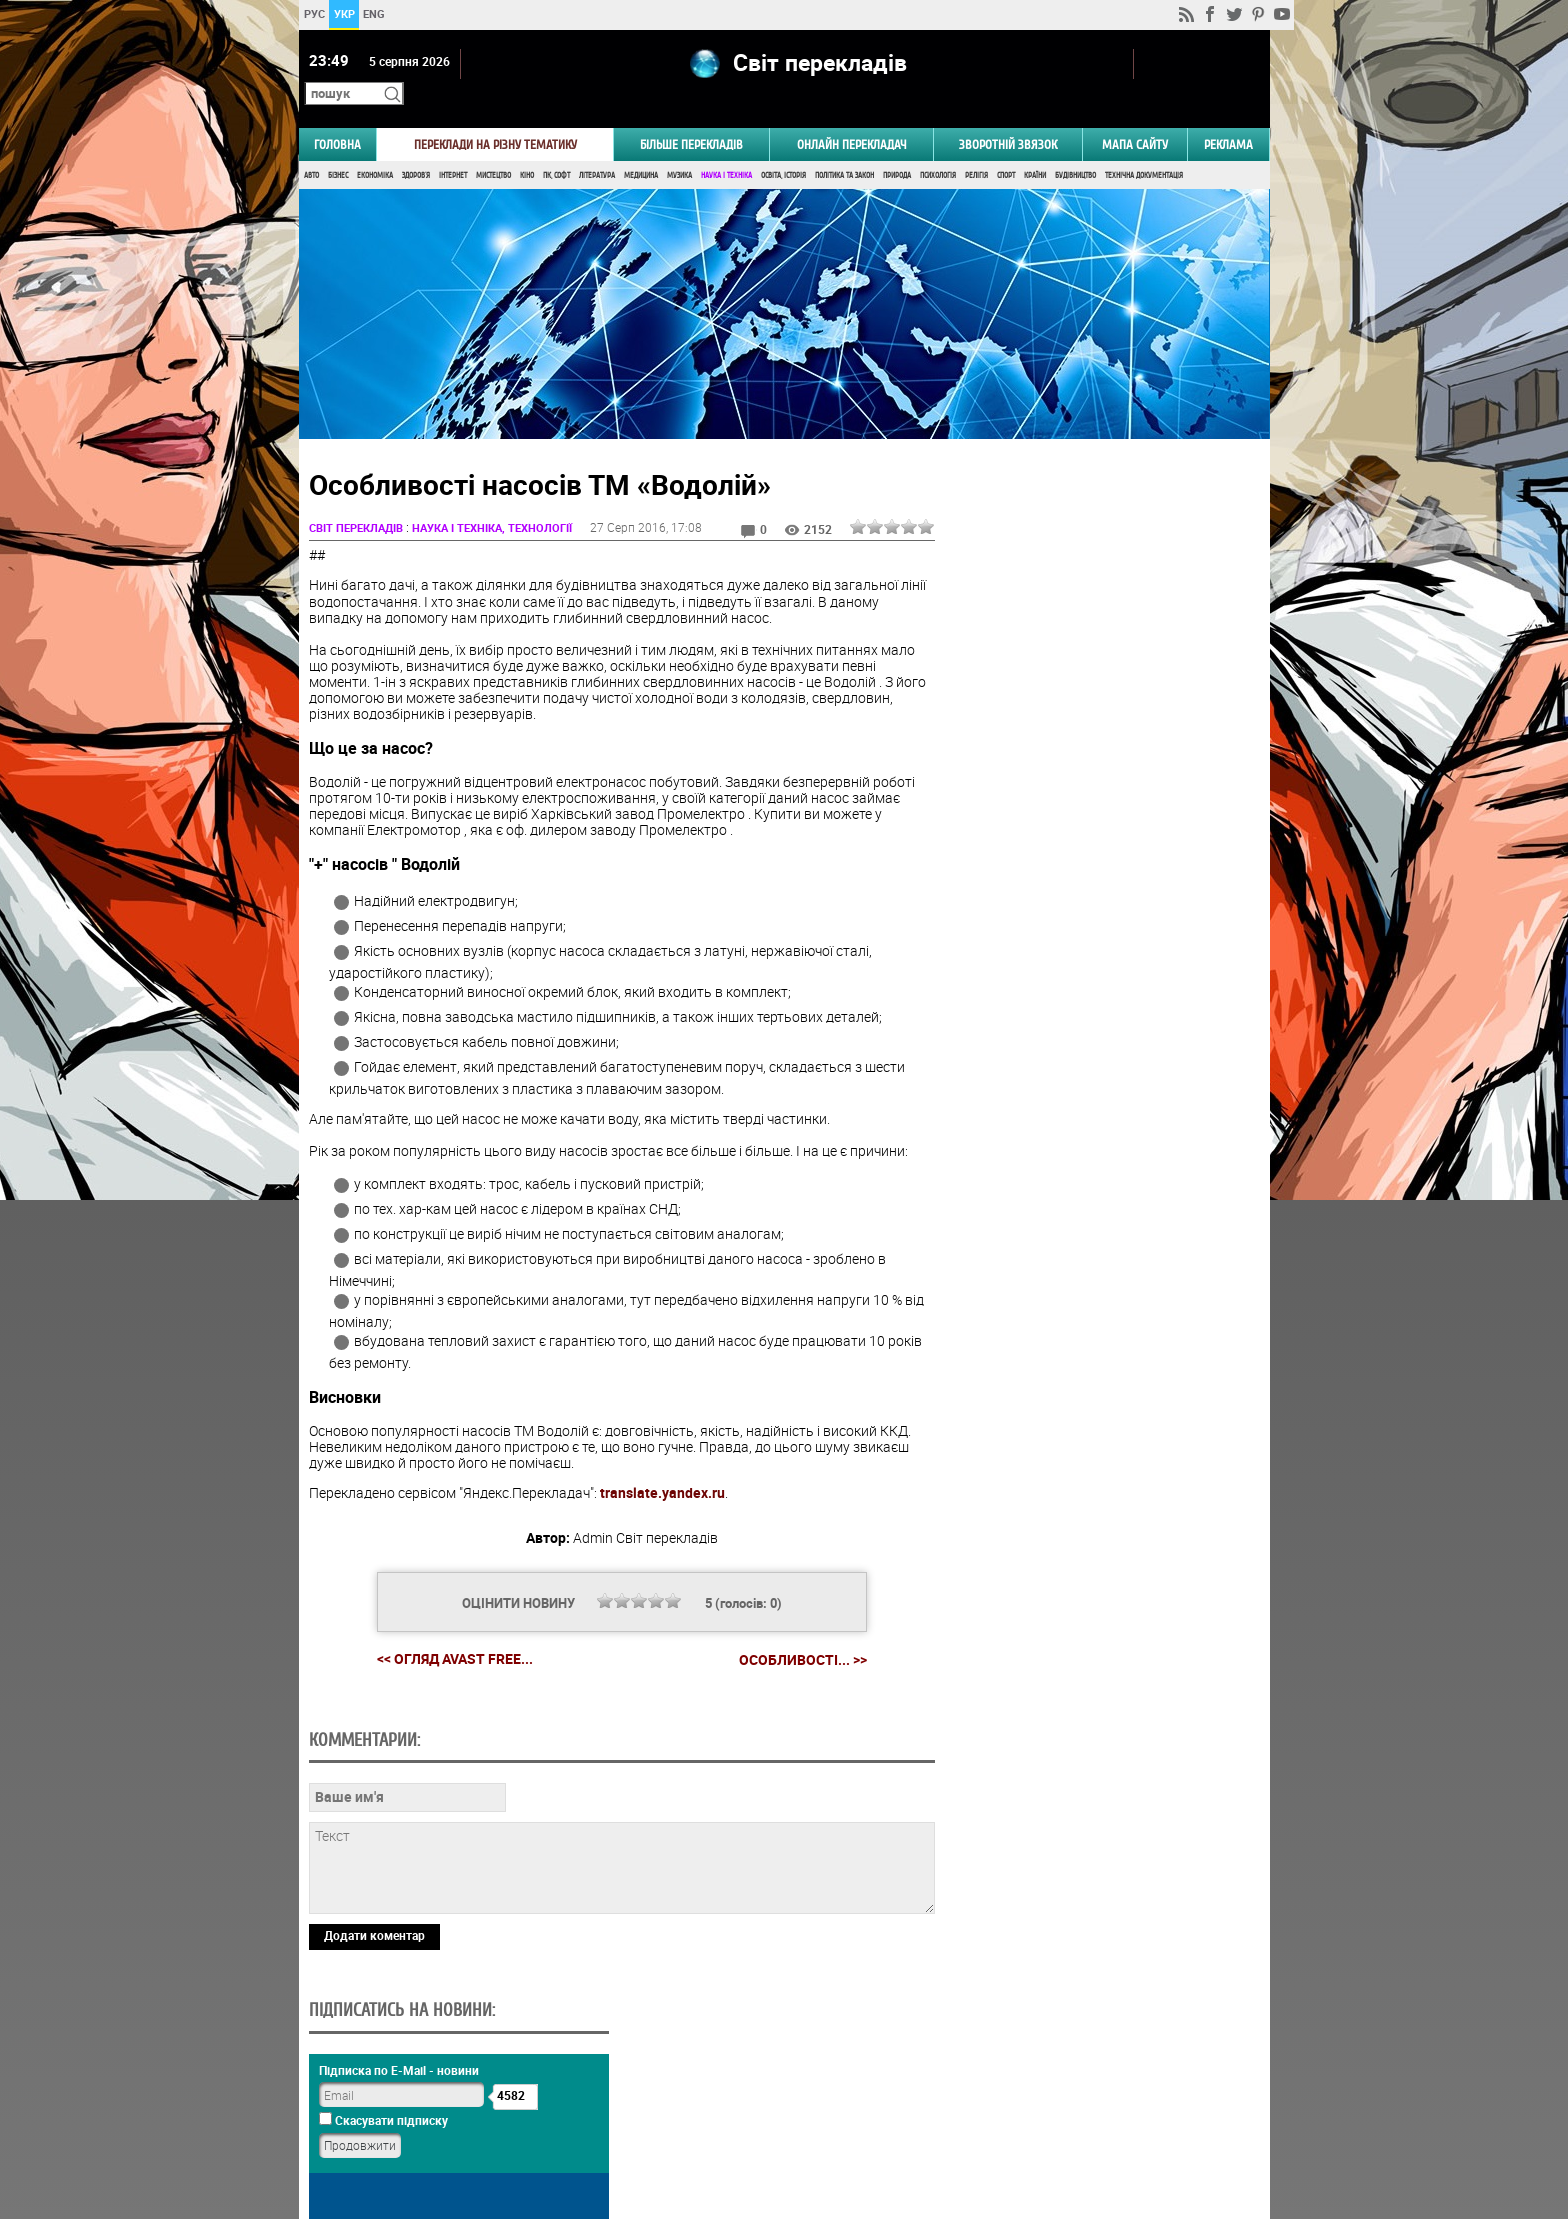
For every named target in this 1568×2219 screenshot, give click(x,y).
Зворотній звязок (1008, 116)
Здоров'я (416, 147)
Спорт (1006, 147)
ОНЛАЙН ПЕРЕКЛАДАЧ (852, 116)
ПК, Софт (556, 147)
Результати (1100, 1023)
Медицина (641, 147)
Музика (679, 147)
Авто (311, 147)
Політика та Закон (844, 147)
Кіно (527, 147)
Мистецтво (493, 147)
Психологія (938, 147)
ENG (374, 13)
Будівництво (1075, 147)
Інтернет (453, 147)
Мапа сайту (1135, 116)
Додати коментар (374, 2045)
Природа (897, 147)
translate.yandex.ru (662, 1465)
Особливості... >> (796, 1632)
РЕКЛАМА (1228, 116)
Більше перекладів (691, 116)
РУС (313, 13)
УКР (343, 13)
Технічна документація (1144, 147)
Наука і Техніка (726, 147)
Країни (1035, 147)
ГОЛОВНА (337, 116)
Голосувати (1100, 992)
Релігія (976, 147)
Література (597, 147)
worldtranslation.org (1069, 2116)
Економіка (375, 147)
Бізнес (338, 147)
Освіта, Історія (783, 147)
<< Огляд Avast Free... (448, 1631)
